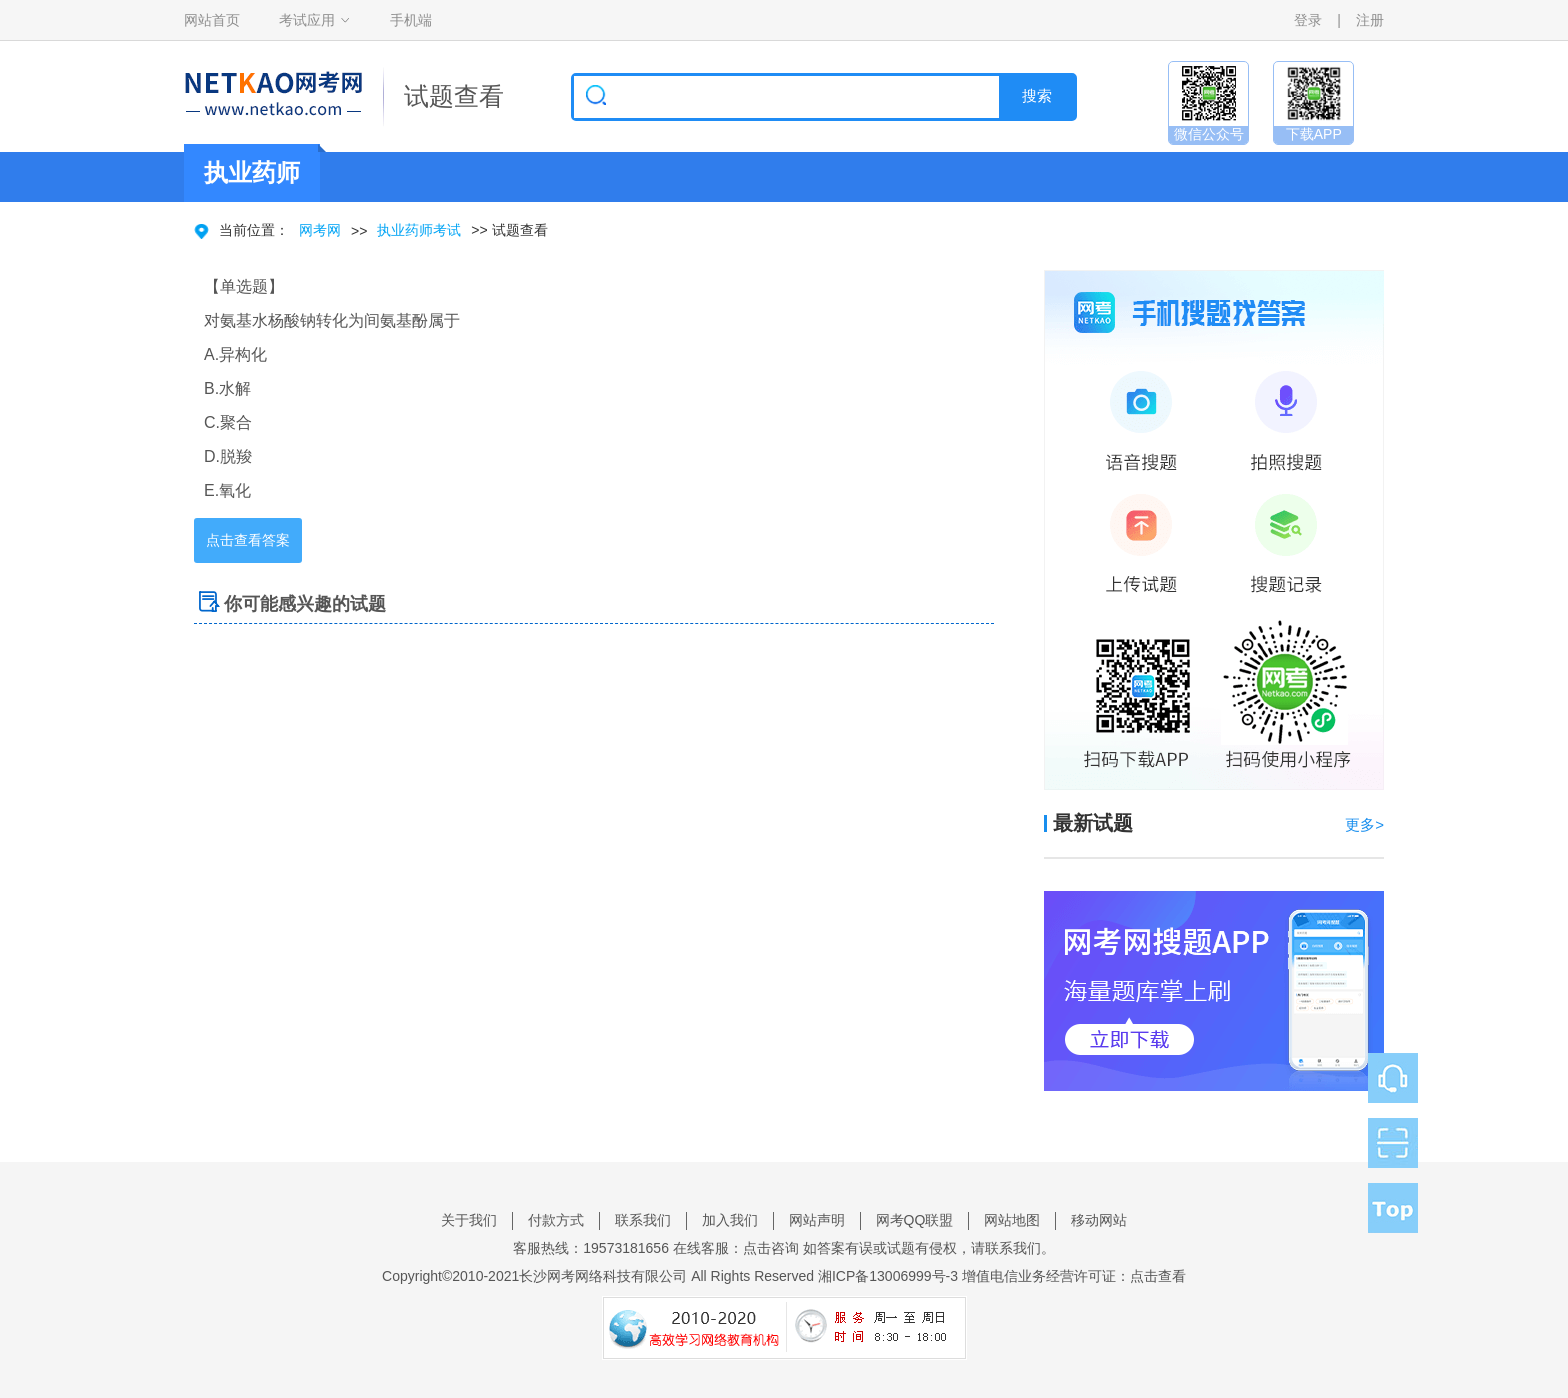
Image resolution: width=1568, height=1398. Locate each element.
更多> (1364, 824)
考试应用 (307, 20)
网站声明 (817, 1220)
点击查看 (1158, 1276)
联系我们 (643, 1220)
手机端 (411, 20)
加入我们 (730, 1220)
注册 (1370, 20)
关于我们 (469, 1220)
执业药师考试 (419, 230)
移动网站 (1099, 1220)
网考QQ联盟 (915, 1220)
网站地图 (1012, 1220)
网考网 (320, 230)
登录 (1308, 20)
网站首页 (212, 20)
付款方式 (556, 1220)
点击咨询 (771, 1248)
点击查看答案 (248, 540)
